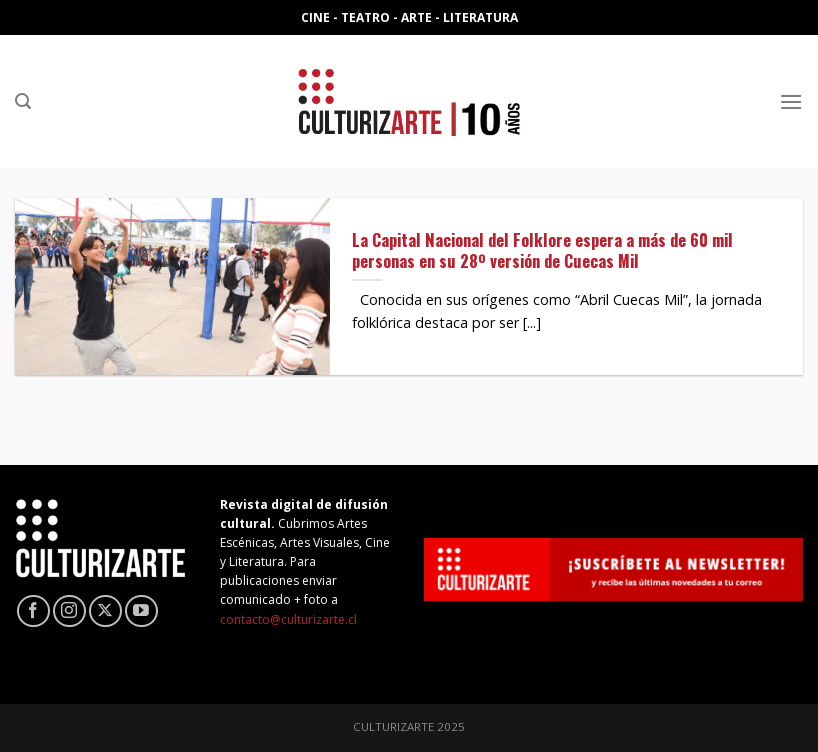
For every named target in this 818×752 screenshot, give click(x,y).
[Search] (23, 101)
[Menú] (791, 101)
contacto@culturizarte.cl (288, 619)
